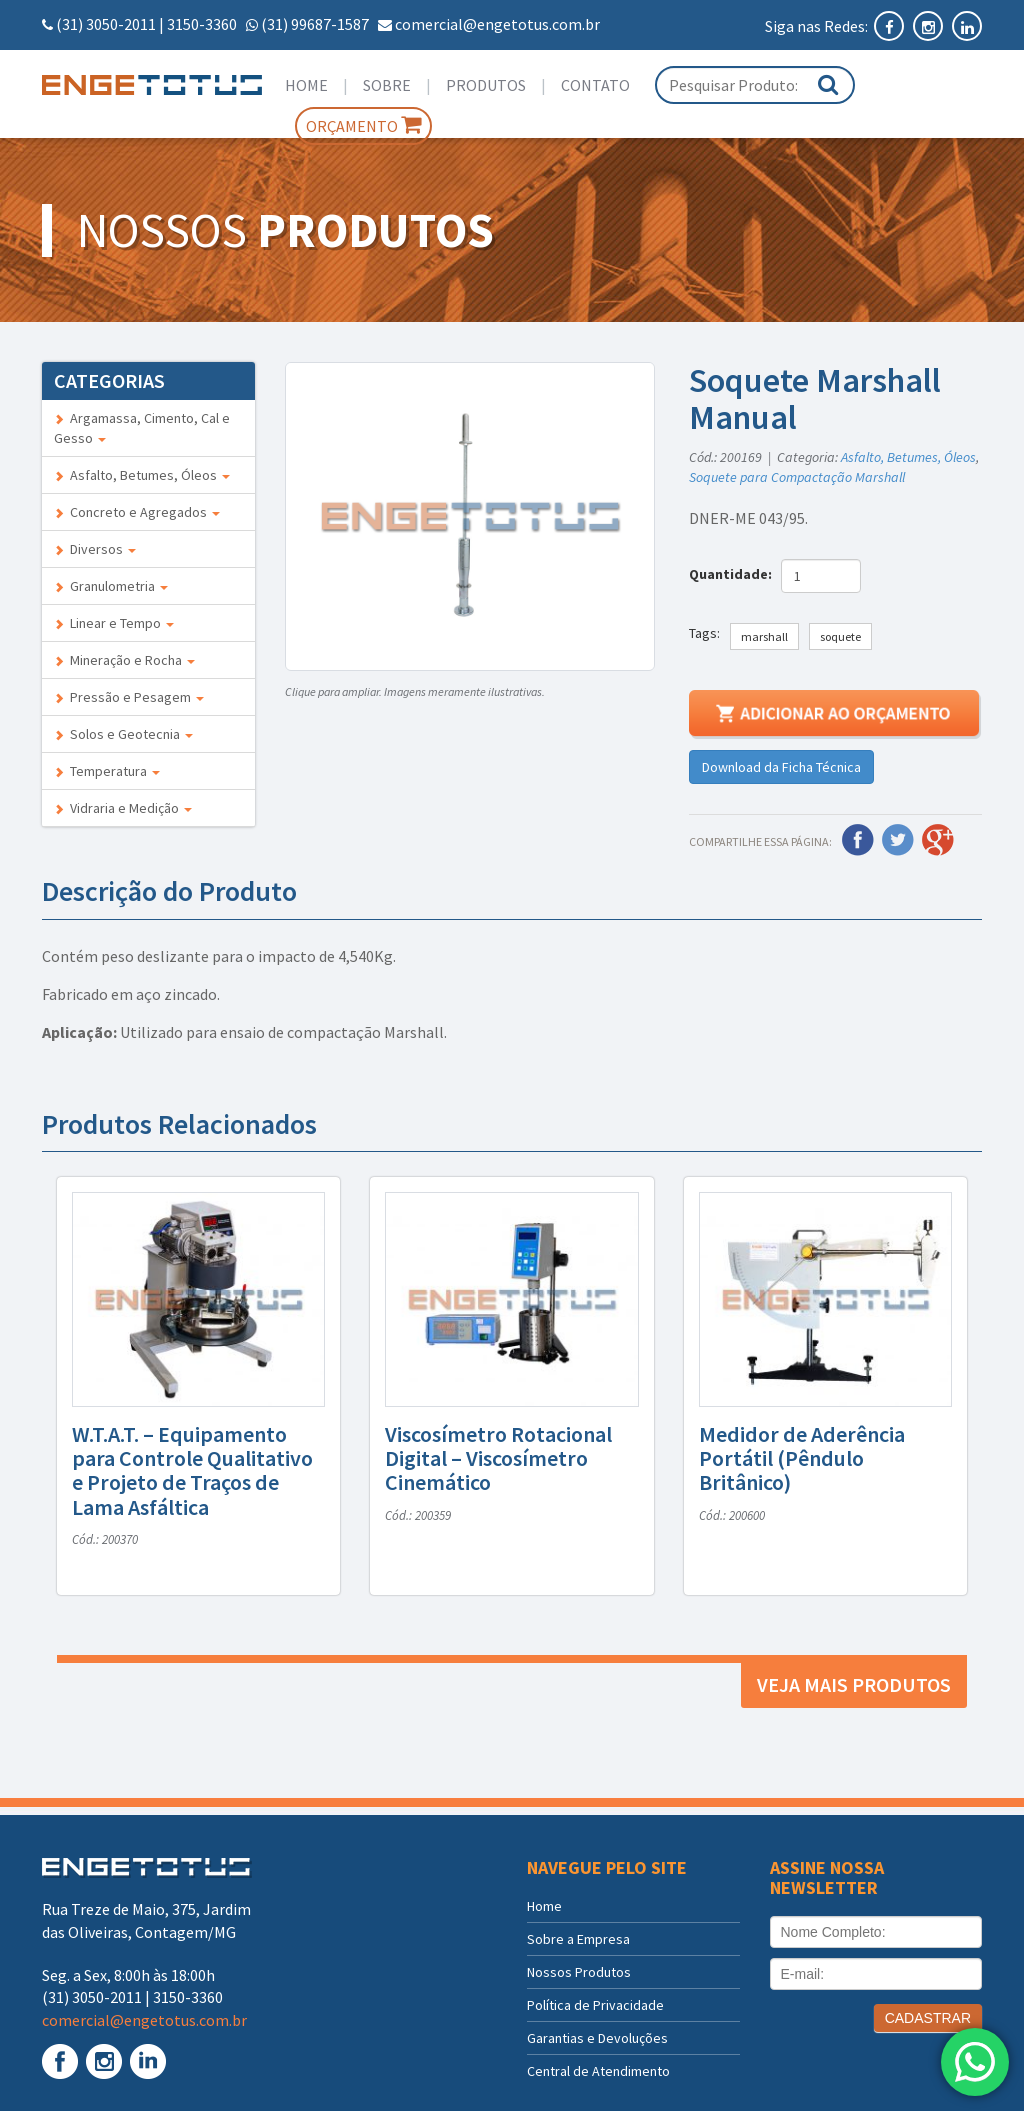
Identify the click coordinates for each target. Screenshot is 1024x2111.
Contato (595, 85)
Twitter (898, 840)
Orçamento (363, 125)
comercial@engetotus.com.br (497, 24)
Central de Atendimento (598, 2071)
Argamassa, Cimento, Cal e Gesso (142, 428)
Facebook (858, 840)
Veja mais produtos (854, 1684)
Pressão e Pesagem (129, 697)
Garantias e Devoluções (597, 2038)
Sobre (387, 85)
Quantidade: (733, 574)
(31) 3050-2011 (106, 24)
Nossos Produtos (579, 1972)
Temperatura (107, 771)
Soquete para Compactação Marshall (797, 477)
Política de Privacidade (595, 2005)
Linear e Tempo (114, 623)
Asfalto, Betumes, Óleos (142, 475)
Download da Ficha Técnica (781, 767)
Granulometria (111, 586)
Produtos (486, 85)
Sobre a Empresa (578, 1939)
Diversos (95, 549)
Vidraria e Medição (123, 808)
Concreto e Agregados (137, 512)
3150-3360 (202, 24)
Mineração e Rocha (124, 660)
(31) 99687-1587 (315, 24)
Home (306, 85)
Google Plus (938, 840)
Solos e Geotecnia (123, 734)
